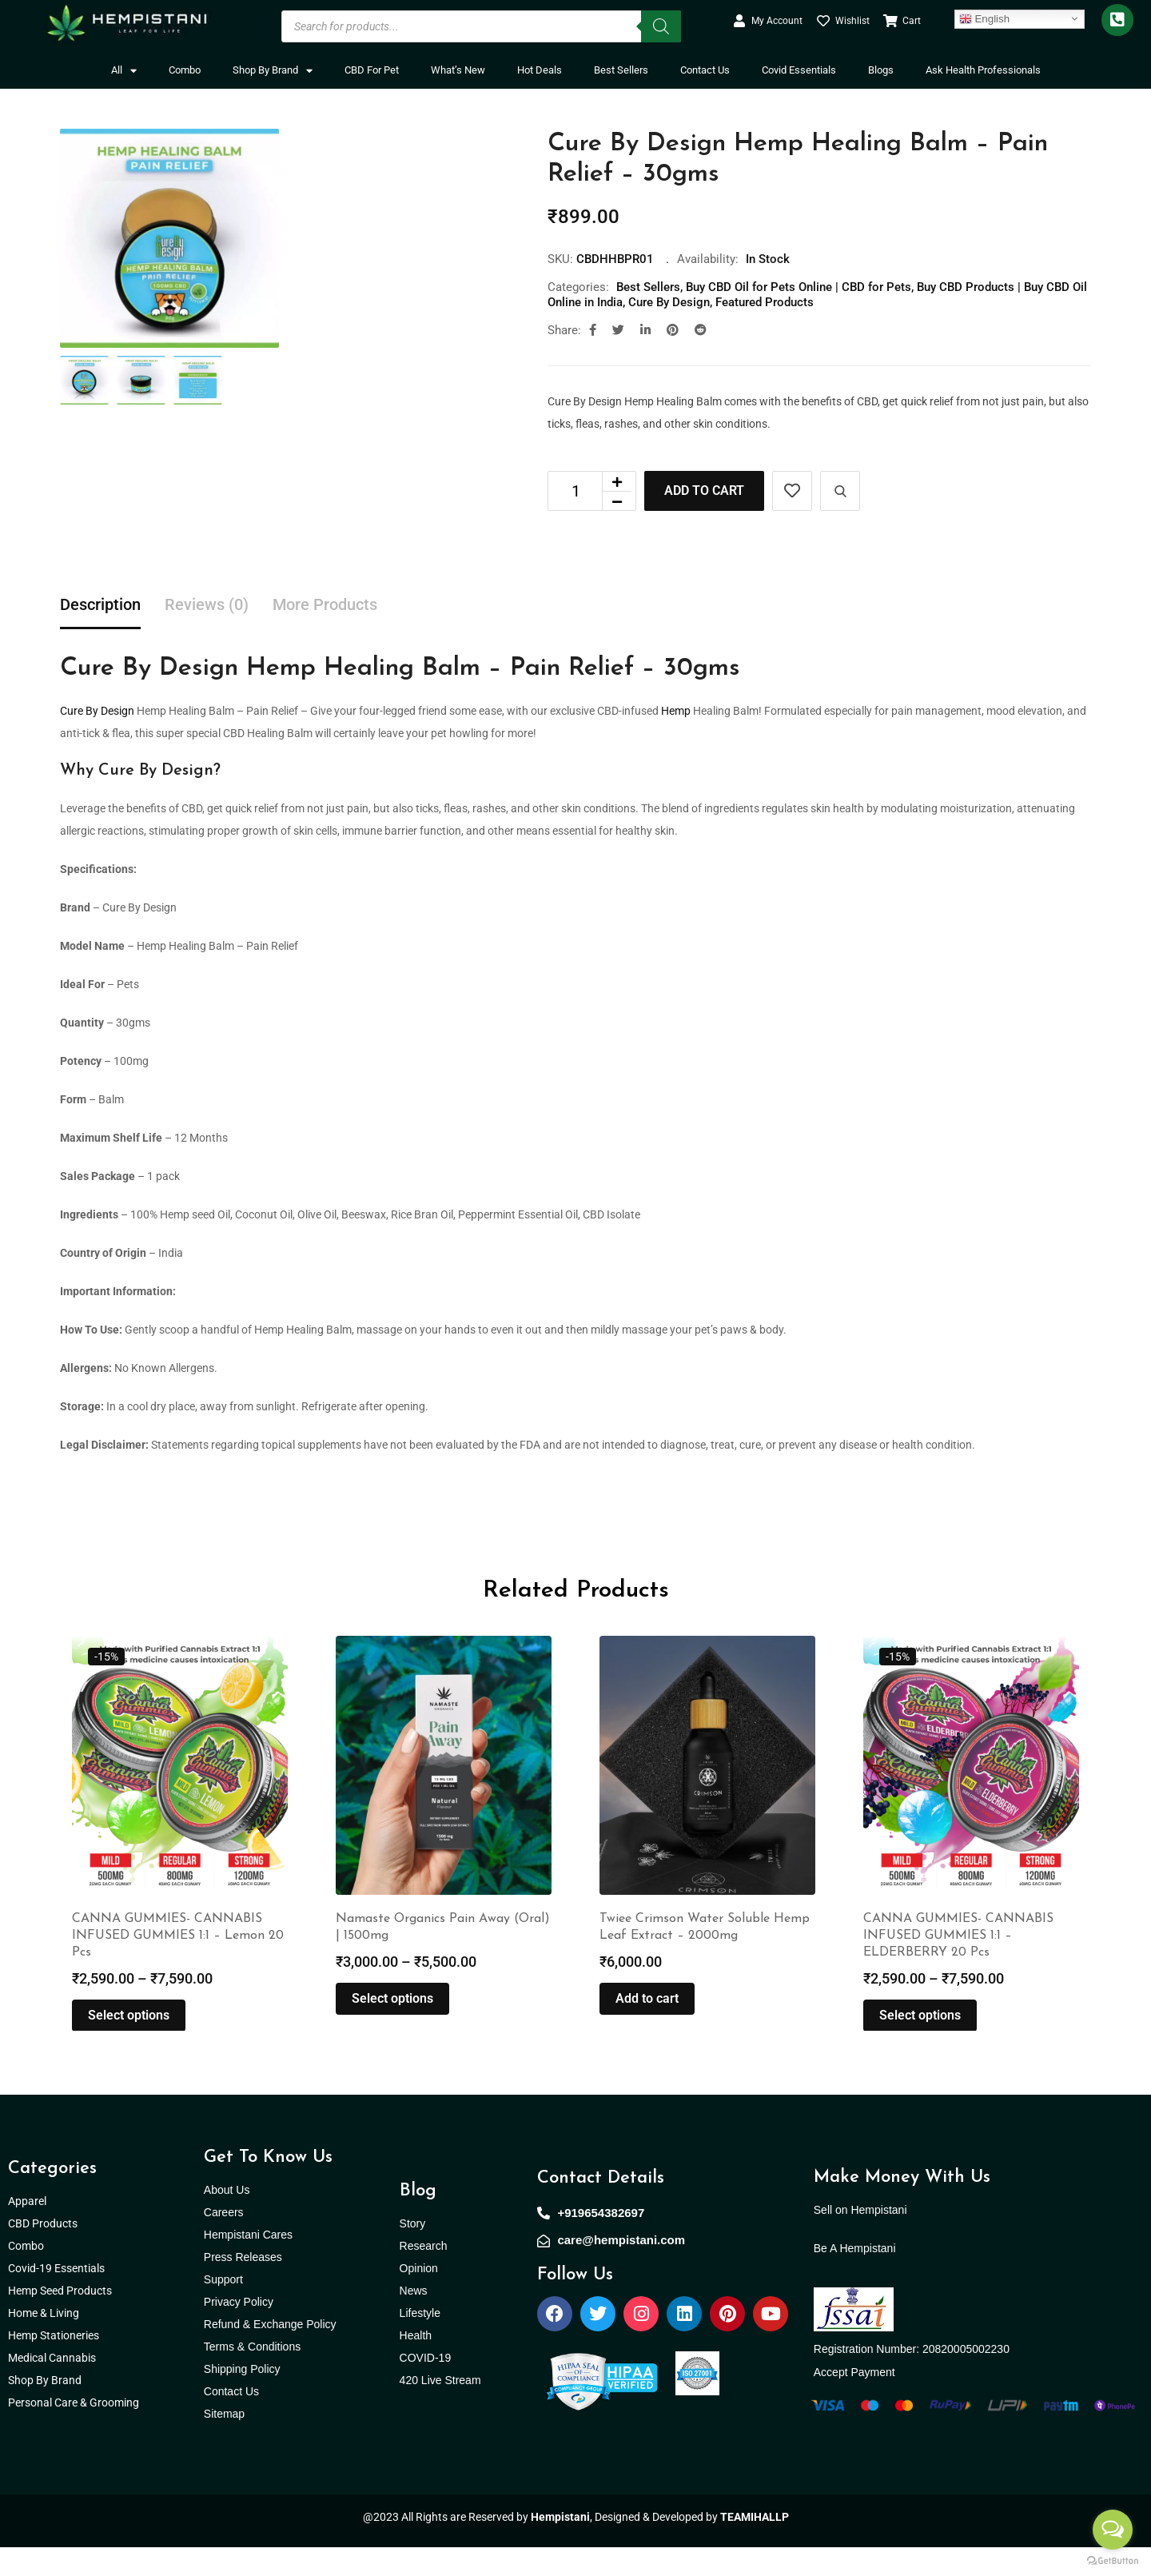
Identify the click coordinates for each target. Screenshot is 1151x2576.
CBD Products (43, 2252)
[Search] (661, 26)
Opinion (419, 2297)
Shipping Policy (242, 2397)
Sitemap (224, 2442)
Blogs (881, 70)
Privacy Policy (238, 2330)
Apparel (27, 2229)
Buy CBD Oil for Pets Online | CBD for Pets (798, 287)
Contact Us (705, 70)
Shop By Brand (273, 71)
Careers (224, 2241)
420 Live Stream (440, 2409)
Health (416, 2364)
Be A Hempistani (855, 2277)
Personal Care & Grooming (73, 2431)
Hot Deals (539, 70)
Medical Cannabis (53, 2386)
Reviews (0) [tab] (207, 604)
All (124, 71)
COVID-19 (426, 2386)
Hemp (676, 710)
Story (413, 2252)
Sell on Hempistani (860, 2238)
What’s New (458, 70)
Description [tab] (100, 604)
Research (424, 2274)
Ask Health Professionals (983, 70)
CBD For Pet (372, 70)
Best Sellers (621, 70)
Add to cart (704, 490)
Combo (185, 70)
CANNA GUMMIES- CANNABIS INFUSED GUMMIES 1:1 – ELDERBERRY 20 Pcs (958, 1964)
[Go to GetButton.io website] (1112, 2560)
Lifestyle (420, 2341)
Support (223, 2308)
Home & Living (45, 2341)
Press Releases (243, 2285)
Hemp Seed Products (63, 2319)
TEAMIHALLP (754, 2545)
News (414, 2319)
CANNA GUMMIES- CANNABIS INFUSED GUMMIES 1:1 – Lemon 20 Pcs (178, 1964)
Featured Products (764, 302)
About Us (227, 2218)
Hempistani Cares (248, 2263)
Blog (418, 2220)
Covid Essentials (799, 70)
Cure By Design (669, 302)
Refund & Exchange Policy (270, 2353)
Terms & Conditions (252, 2375)
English (984, 18)
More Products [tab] (325, 604)
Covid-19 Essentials (64, 2297)
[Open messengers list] (1113, 2530)
